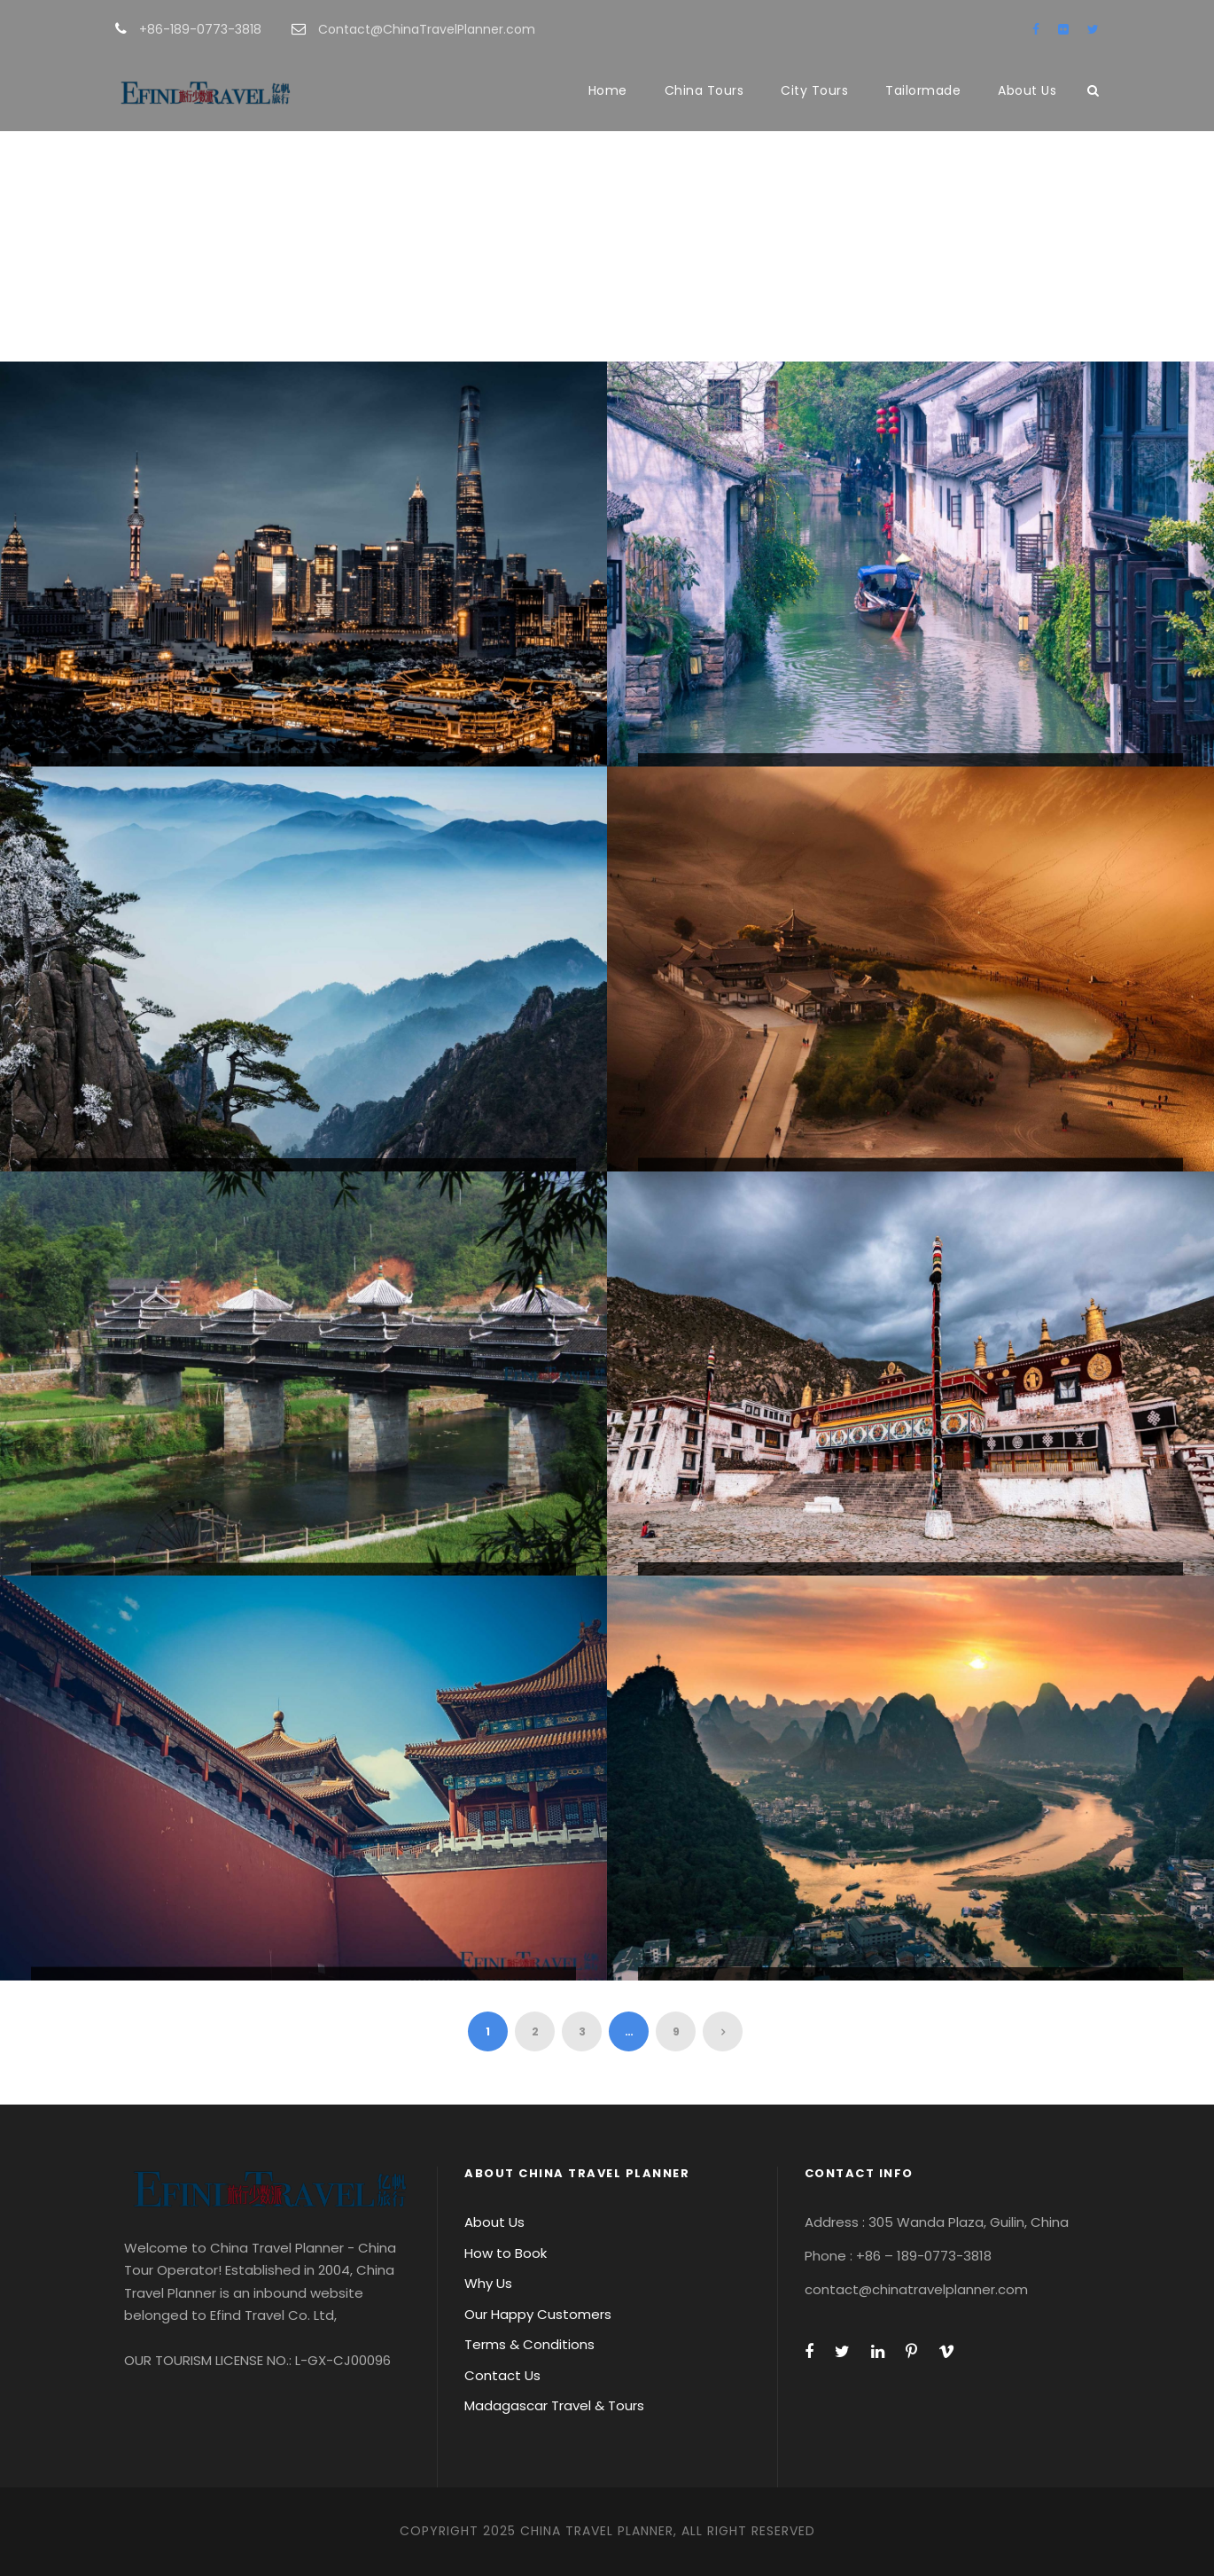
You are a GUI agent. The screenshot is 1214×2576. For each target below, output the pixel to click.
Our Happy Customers (537, 2314)
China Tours (704, 90)
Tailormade (923, 90)
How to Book (505, 2253)
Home (607, 90)
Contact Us (502, 2375)
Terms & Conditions (529, 2344)
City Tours (814, 90)
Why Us (488, 2283)
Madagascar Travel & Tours (554, 2405)
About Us (1027, 90)
